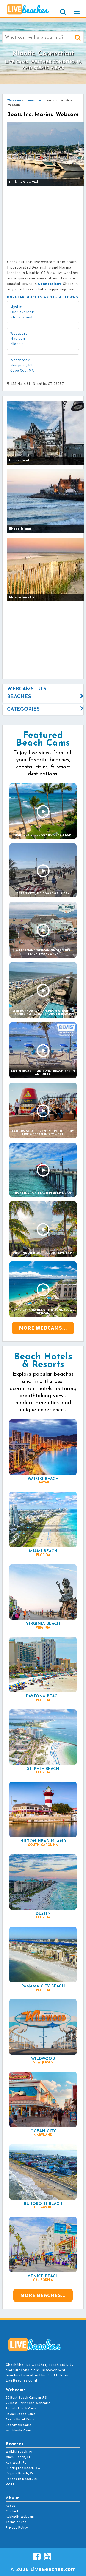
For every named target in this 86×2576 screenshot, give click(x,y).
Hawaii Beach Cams (21, 2414)
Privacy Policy (17, 2527)
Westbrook (20, 360)
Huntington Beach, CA (23, 2468)
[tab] (43, 693)
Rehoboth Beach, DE (22, 2479)
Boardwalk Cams (18, 2425)
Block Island (21, 317)
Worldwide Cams (19, 2430)
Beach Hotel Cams (20, 2419)
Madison (17, 338)
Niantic (16, 343)
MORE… (12, 2484)
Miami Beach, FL (18, 2457)
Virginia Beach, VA (20, 2473)
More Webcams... (43, 1328)
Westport (18, 333)
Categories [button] (23, 709)
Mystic (16, 306)
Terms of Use (16, 2522)
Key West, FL (16, 2462)
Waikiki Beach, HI (19, 2451)
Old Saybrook (22, 312)
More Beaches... (43, 2295)
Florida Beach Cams (21, 2408)
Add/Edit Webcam (20, 2516)
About (10, 2505)
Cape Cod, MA (22, 370)
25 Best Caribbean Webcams (28, 2403)
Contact (12, 2511)
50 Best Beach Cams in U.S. (27, 2397)
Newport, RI (21, 365)
